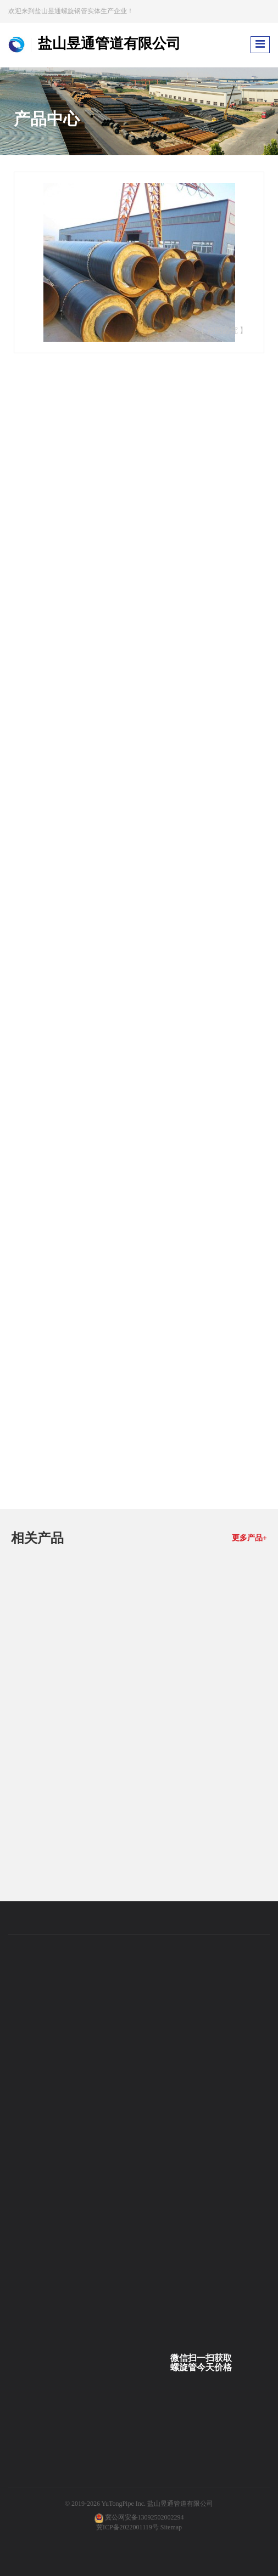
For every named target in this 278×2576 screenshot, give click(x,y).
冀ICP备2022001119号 (127, 2527)
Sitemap (171, 2527)
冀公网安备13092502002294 (144, 2517)
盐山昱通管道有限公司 (180, 2503)
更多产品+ (249, 1538)
